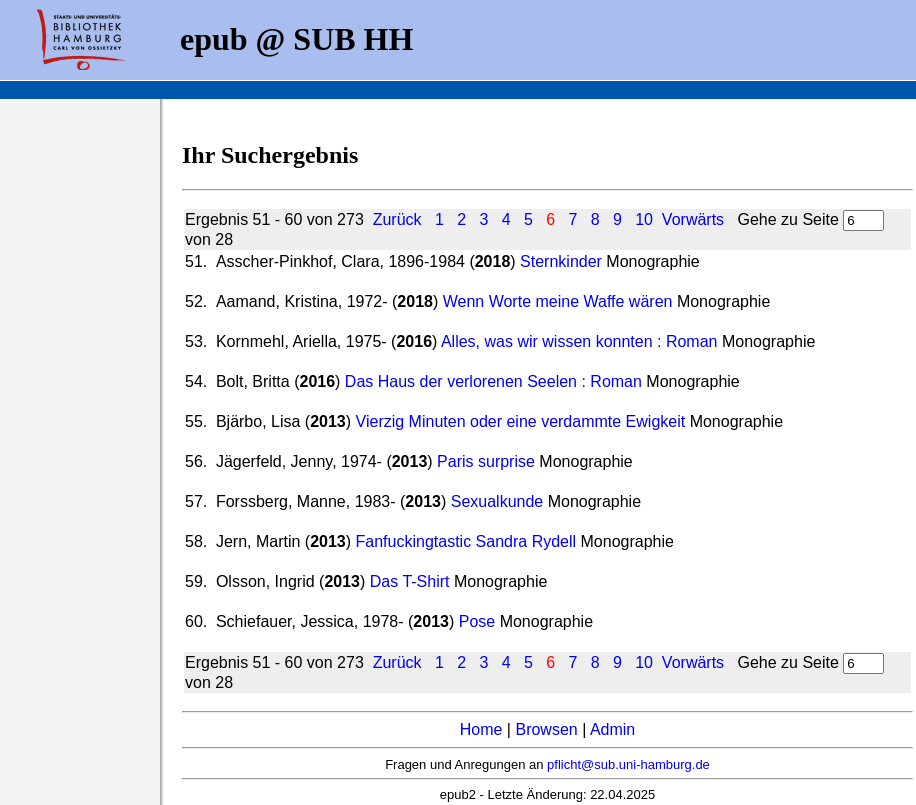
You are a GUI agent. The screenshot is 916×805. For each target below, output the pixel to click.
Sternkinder (561, 261)
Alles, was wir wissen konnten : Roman (579, 341)
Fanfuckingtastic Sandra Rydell (466, 541)
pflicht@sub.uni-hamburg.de (628, 764)
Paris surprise (486, 461)
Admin (612, 729)
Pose (477, 621)
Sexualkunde (497, 501)
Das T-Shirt (410, 581)
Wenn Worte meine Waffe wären (558, 301)
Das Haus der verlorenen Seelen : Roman (493, 381)
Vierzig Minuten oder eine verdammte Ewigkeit (521, 421)
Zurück (397, 219)
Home (481, 729)
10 (644, 219)
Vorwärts (693, 219)
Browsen (546, 729)
